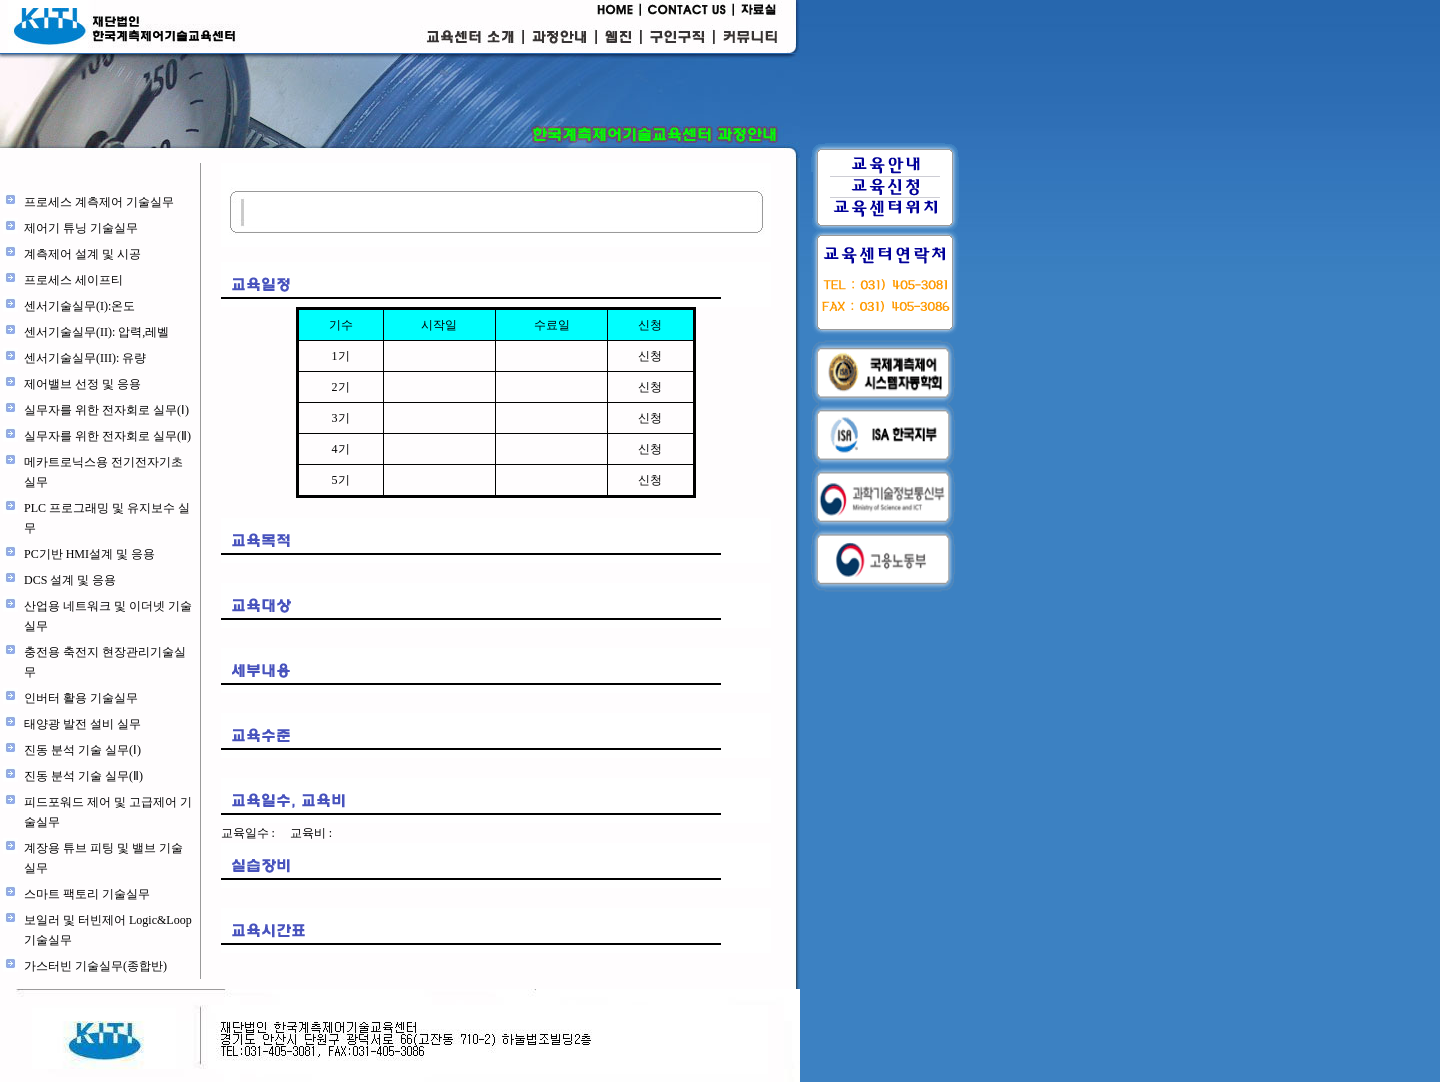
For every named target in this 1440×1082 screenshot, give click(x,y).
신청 (650, 356)
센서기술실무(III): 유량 (85, 358)
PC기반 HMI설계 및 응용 (89, 554)
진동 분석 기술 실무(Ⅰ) (82, 750)
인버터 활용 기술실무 (81, 698)
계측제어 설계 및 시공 (82, 254)
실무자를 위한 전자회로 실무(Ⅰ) (106, 410)
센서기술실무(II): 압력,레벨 (96, 332)
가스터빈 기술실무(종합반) (95, 966)
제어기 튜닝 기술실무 (81, 228)
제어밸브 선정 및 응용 (82, 384)
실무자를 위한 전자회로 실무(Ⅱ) (107, 436)
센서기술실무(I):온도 (79, 306)
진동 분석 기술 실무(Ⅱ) (83, 776)
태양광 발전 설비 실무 (82, 724)
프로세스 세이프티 (73, 280)
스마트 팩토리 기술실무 (87, 894)
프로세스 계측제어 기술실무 (99, 202)
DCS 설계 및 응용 (70, 580)
